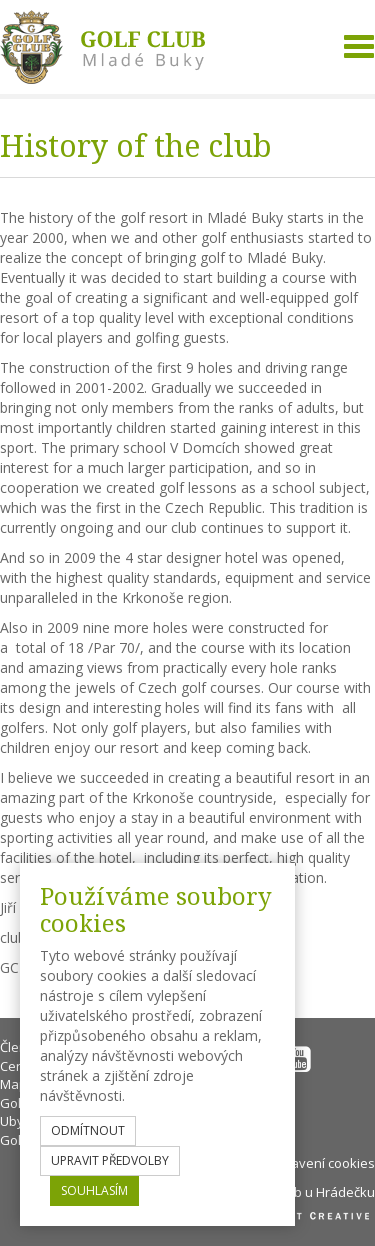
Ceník (17, 1066)
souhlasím (94, 1190)
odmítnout (88, 1130)
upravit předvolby (110, 1160)
